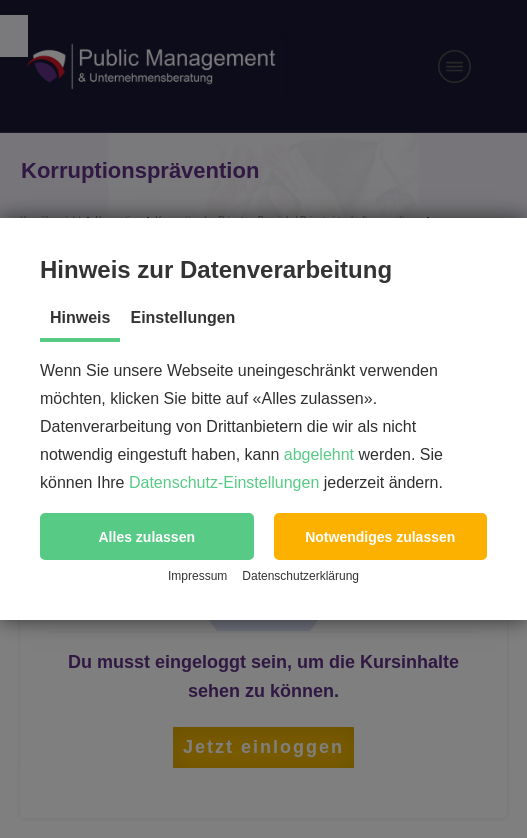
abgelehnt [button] (319, 454)
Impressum (197, 576)
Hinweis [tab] (80, 317)
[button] (147, 536)
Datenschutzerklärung (300, 576)
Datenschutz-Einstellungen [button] (224, 482)
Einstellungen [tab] (182, 317)
